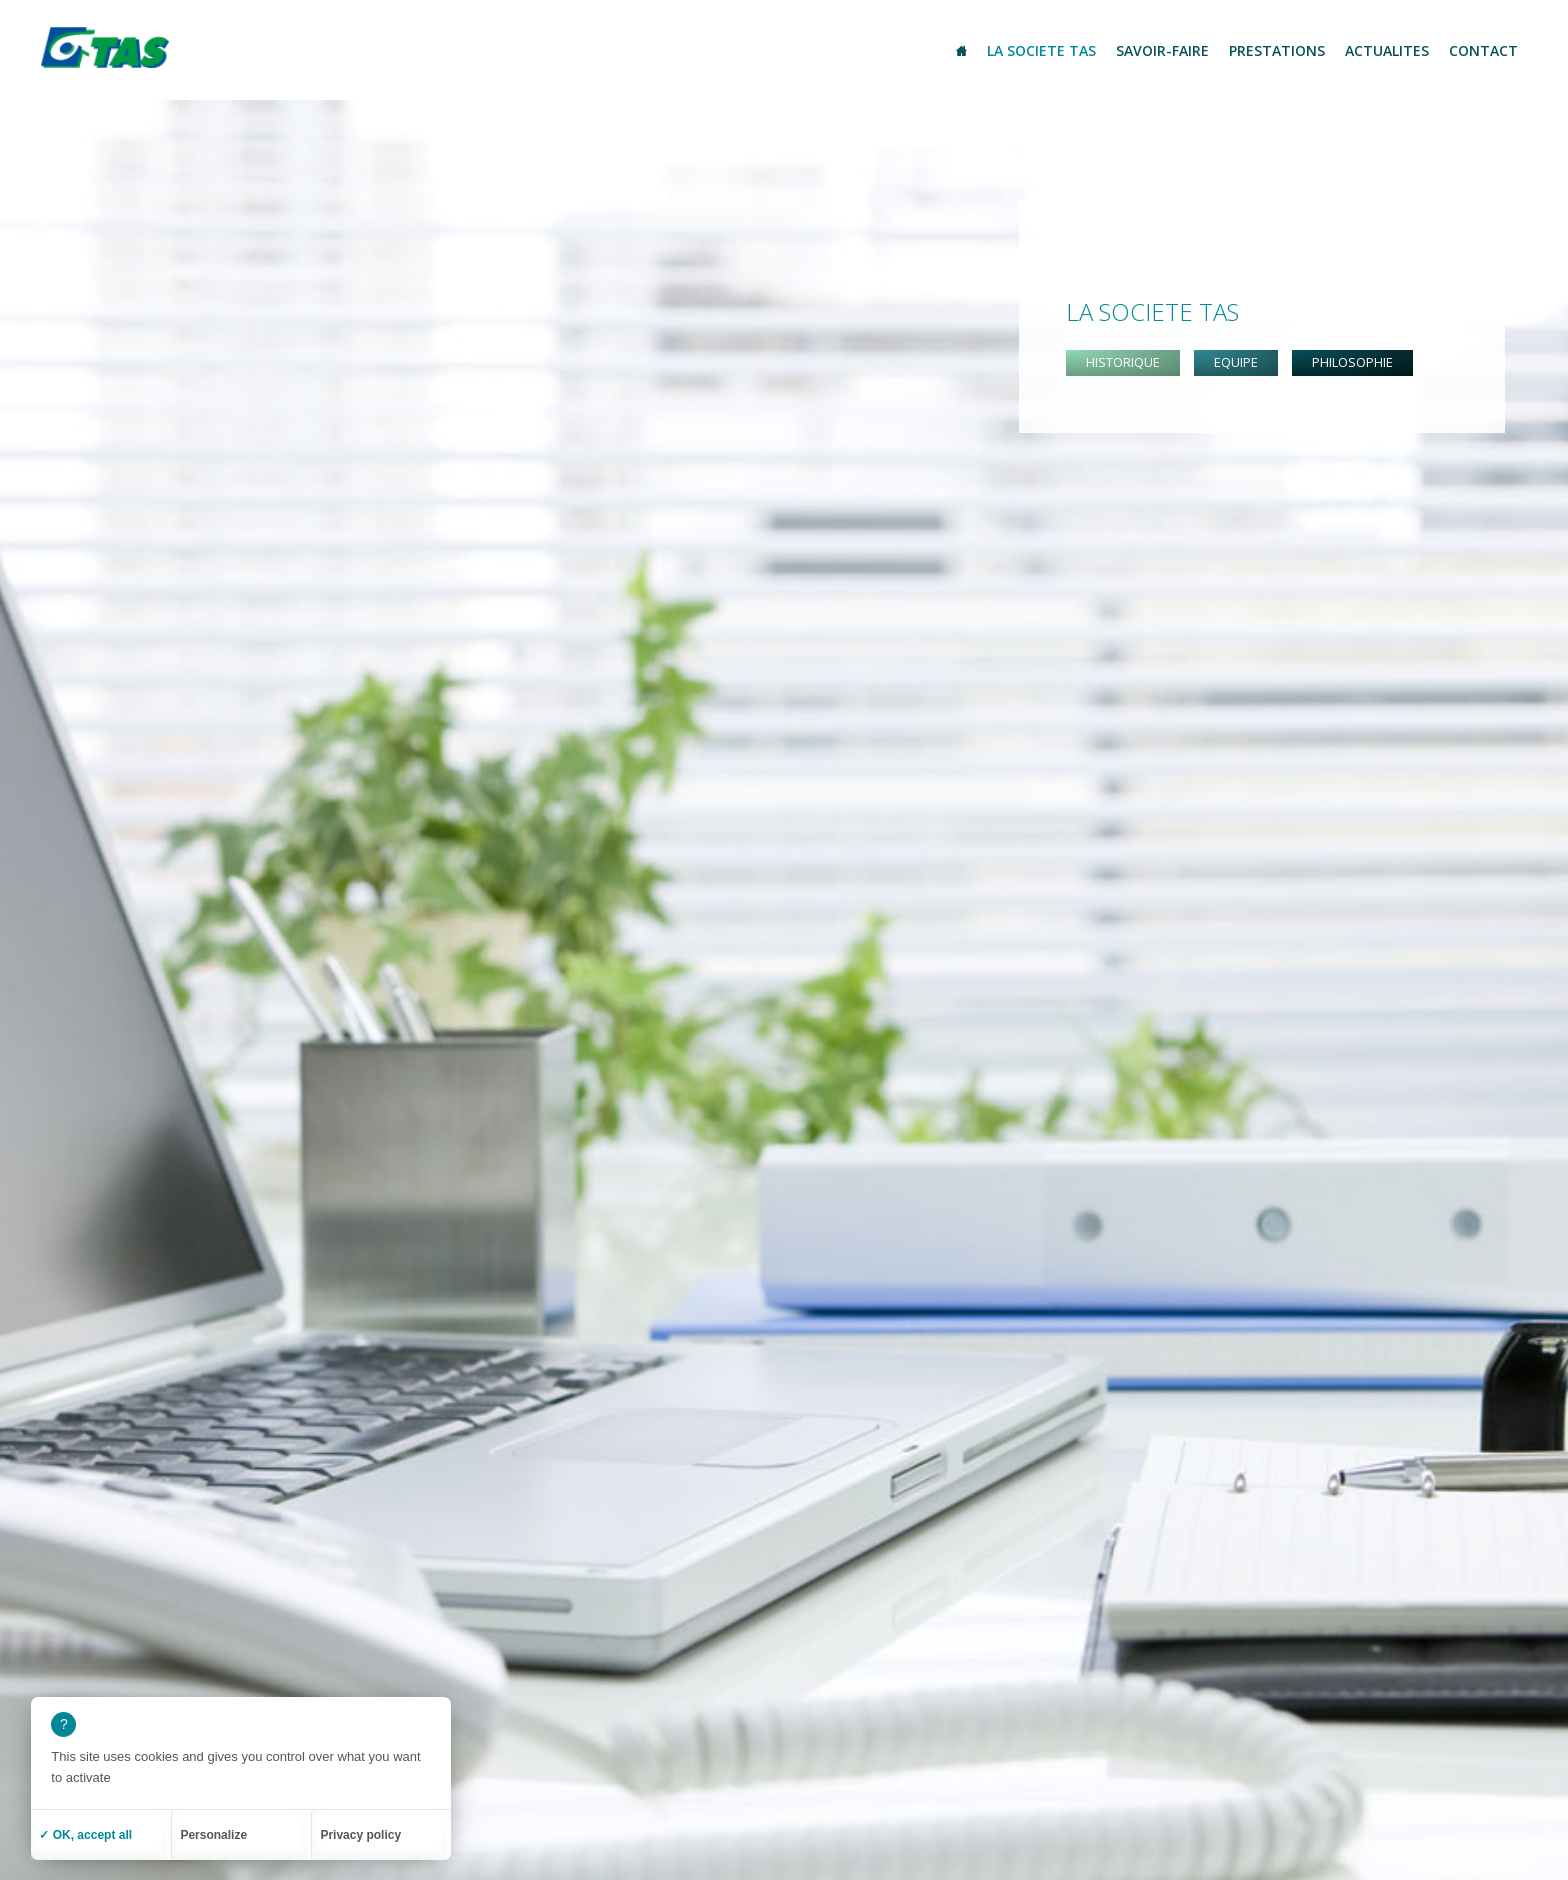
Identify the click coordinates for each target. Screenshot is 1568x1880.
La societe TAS (1041, 50)
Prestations (1277, 50)
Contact (1483, 50)
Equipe (1236, 362)
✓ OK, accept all (85, 1835)
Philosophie (1352, 362)
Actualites (1387, 50)
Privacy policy (360, 1835)
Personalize (213, 1835)
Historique (1123, 362)
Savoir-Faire (1162, 50)
